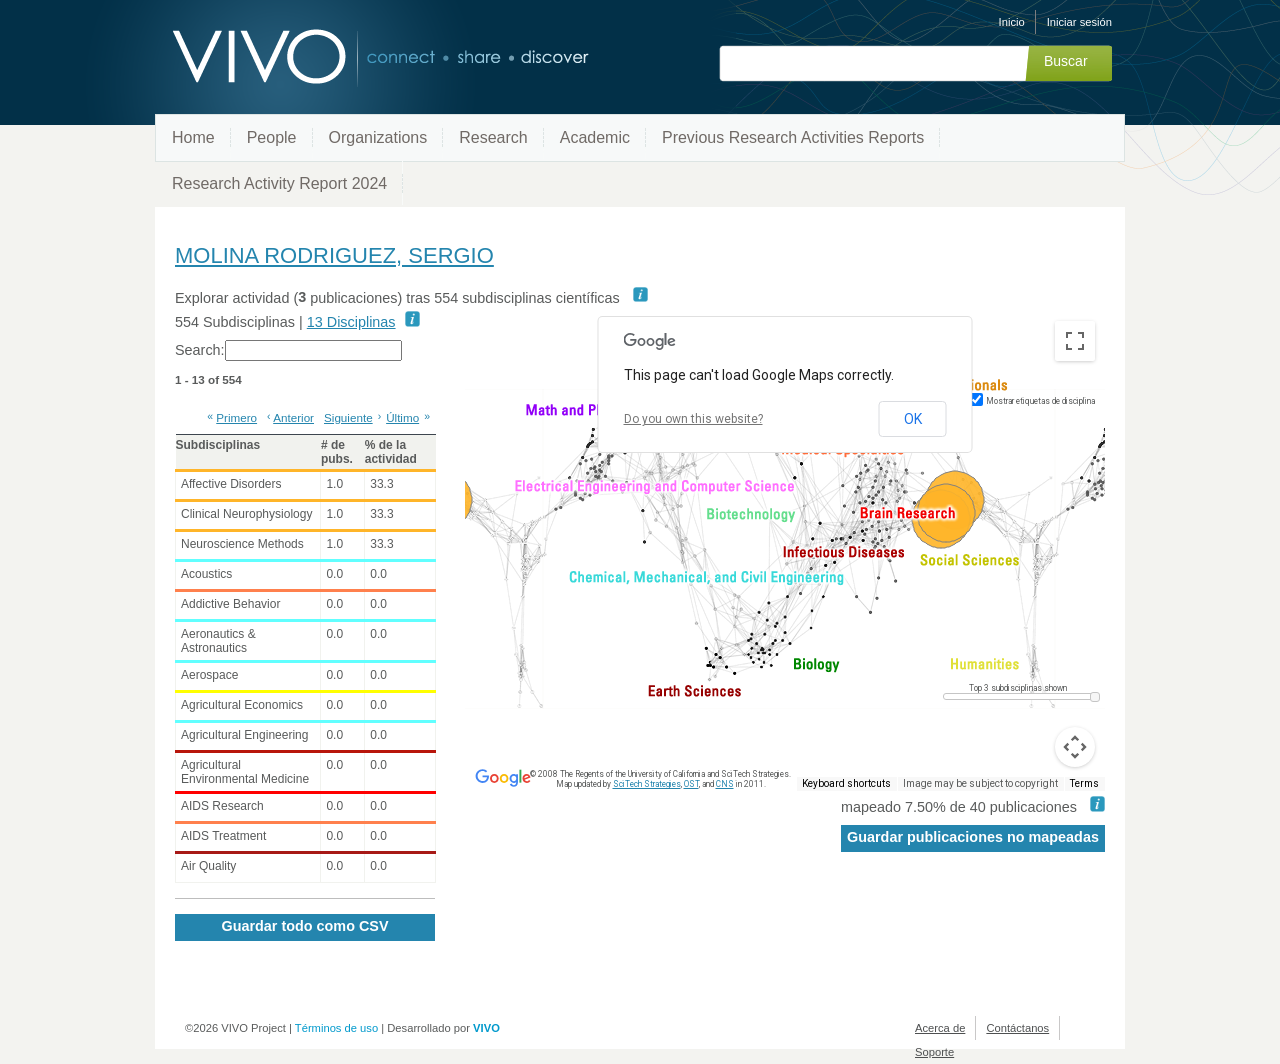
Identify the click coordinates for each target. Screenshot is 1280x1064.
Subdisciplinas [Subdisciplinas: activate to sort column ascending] (218, 445)
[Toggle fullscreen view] (1075, 341)
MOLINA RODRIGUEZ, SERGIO (334, 255)
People (272, 137)
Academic (595, 137)
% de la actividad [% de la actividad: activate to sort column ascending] (391, 452)
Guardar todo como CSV (304, 926)
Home (193, 137)
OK (913, 419)
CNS (725, 784)
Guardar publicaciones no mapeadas (973, 837)
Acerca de (940, 1028)
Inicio (1012, 22)
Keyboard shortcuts (846, 783)
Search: (288, 350)
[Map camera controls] (1075, 747)
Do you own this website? (693, 419)
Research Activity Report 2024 (279, 183)
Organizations (378, 137)
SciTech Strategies (647, 784)
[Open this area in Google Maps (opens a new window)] (503, 778)
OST (691, 784)
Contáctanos (1017, 1028)
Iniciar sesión (1079, 22)
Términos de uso (336, 1028)
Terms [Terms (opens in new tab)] (1084, 783)
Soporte (934, 1052)
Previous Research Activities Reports (793, 137)
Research (493, 137)
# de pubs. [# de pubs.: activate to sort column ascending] (337, 452)
